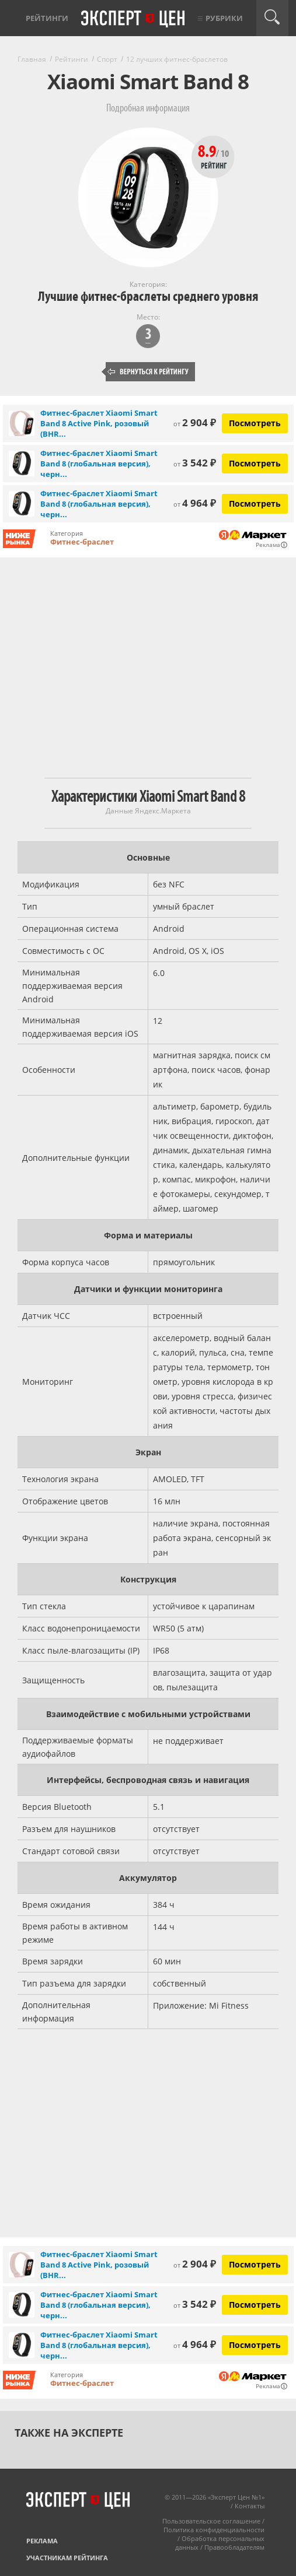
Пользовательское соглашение (211, 2521)
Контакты (249, 2505)
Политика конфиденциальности (213, 2529)
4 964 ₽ (194, 503)
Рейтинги (47, 18)
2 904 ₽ (194, 422)
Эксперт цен (133, 19)
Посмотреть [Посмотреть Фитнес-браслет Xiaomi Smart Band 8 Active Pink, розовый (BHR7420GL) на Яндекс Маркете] (255, 423)
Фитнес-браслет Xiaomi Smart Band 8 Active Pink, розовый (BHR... (99, 423)
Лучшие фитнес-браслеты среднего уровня (148, 296)
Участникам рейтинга (67, 2557)
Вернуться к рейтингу (148, 371)
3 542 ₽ (194, 462)
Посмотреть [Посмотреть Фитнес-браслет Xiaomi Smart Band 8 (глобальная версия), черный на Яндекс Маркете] (255, 463)
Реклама (42, 2540)
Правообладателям (234, 2547)
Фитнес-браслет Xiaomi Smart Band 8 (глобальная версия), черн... (99, 463)
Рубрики (224, 18)
